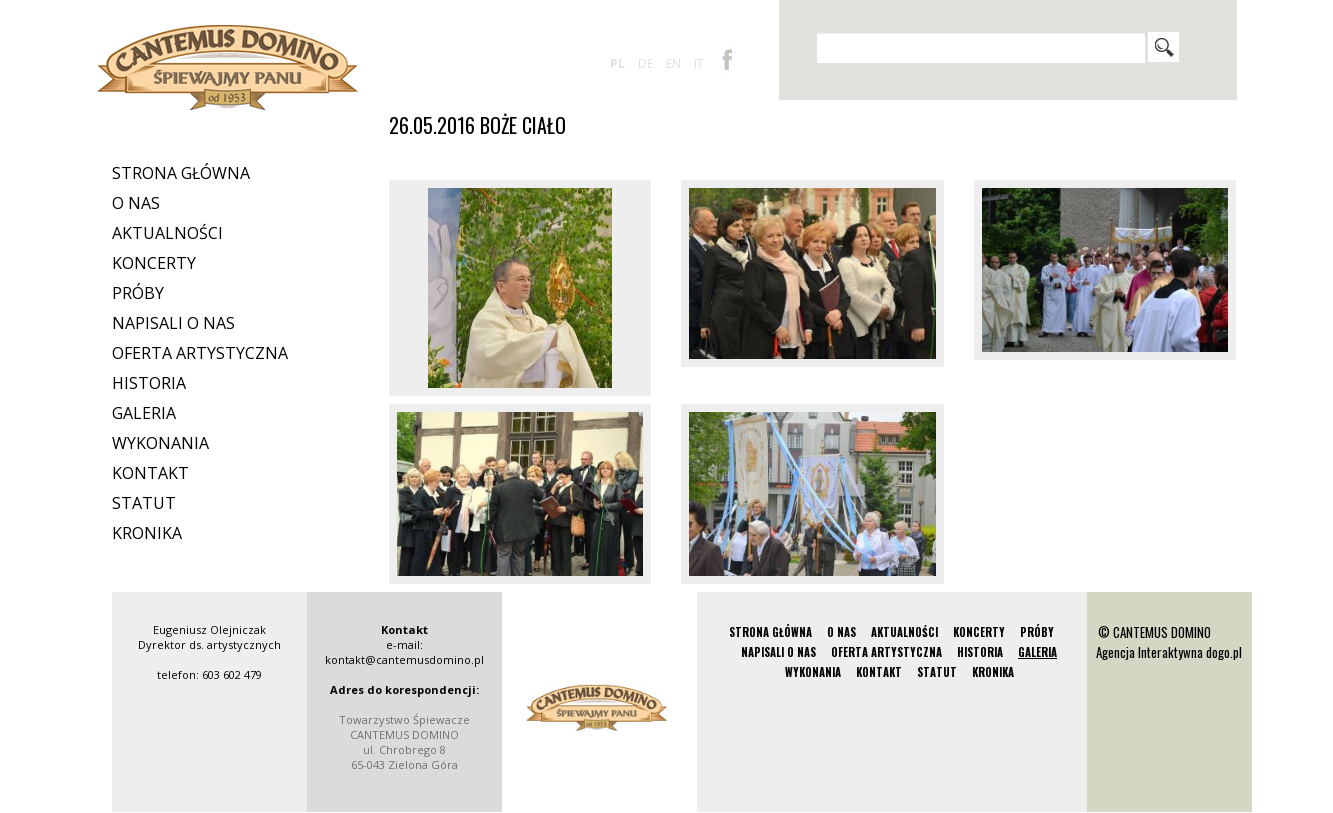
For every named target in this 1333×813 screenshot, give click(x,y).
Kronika (147, 533)
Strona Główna (181, 173)
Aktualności (167, 233)
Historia (149, 383)
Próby (138, 293)
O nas (136, 203)
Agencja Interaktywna (1149, 652)
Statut (144, 503)
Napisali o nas (173, 323)
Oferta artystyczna (200, 353)
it (699, 63)
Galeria (144, 413)
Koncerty (154, 263)
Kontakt (150, 473)
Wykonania (160, 443)
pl (617, 63)
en (673, 63)
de (645, 63)
